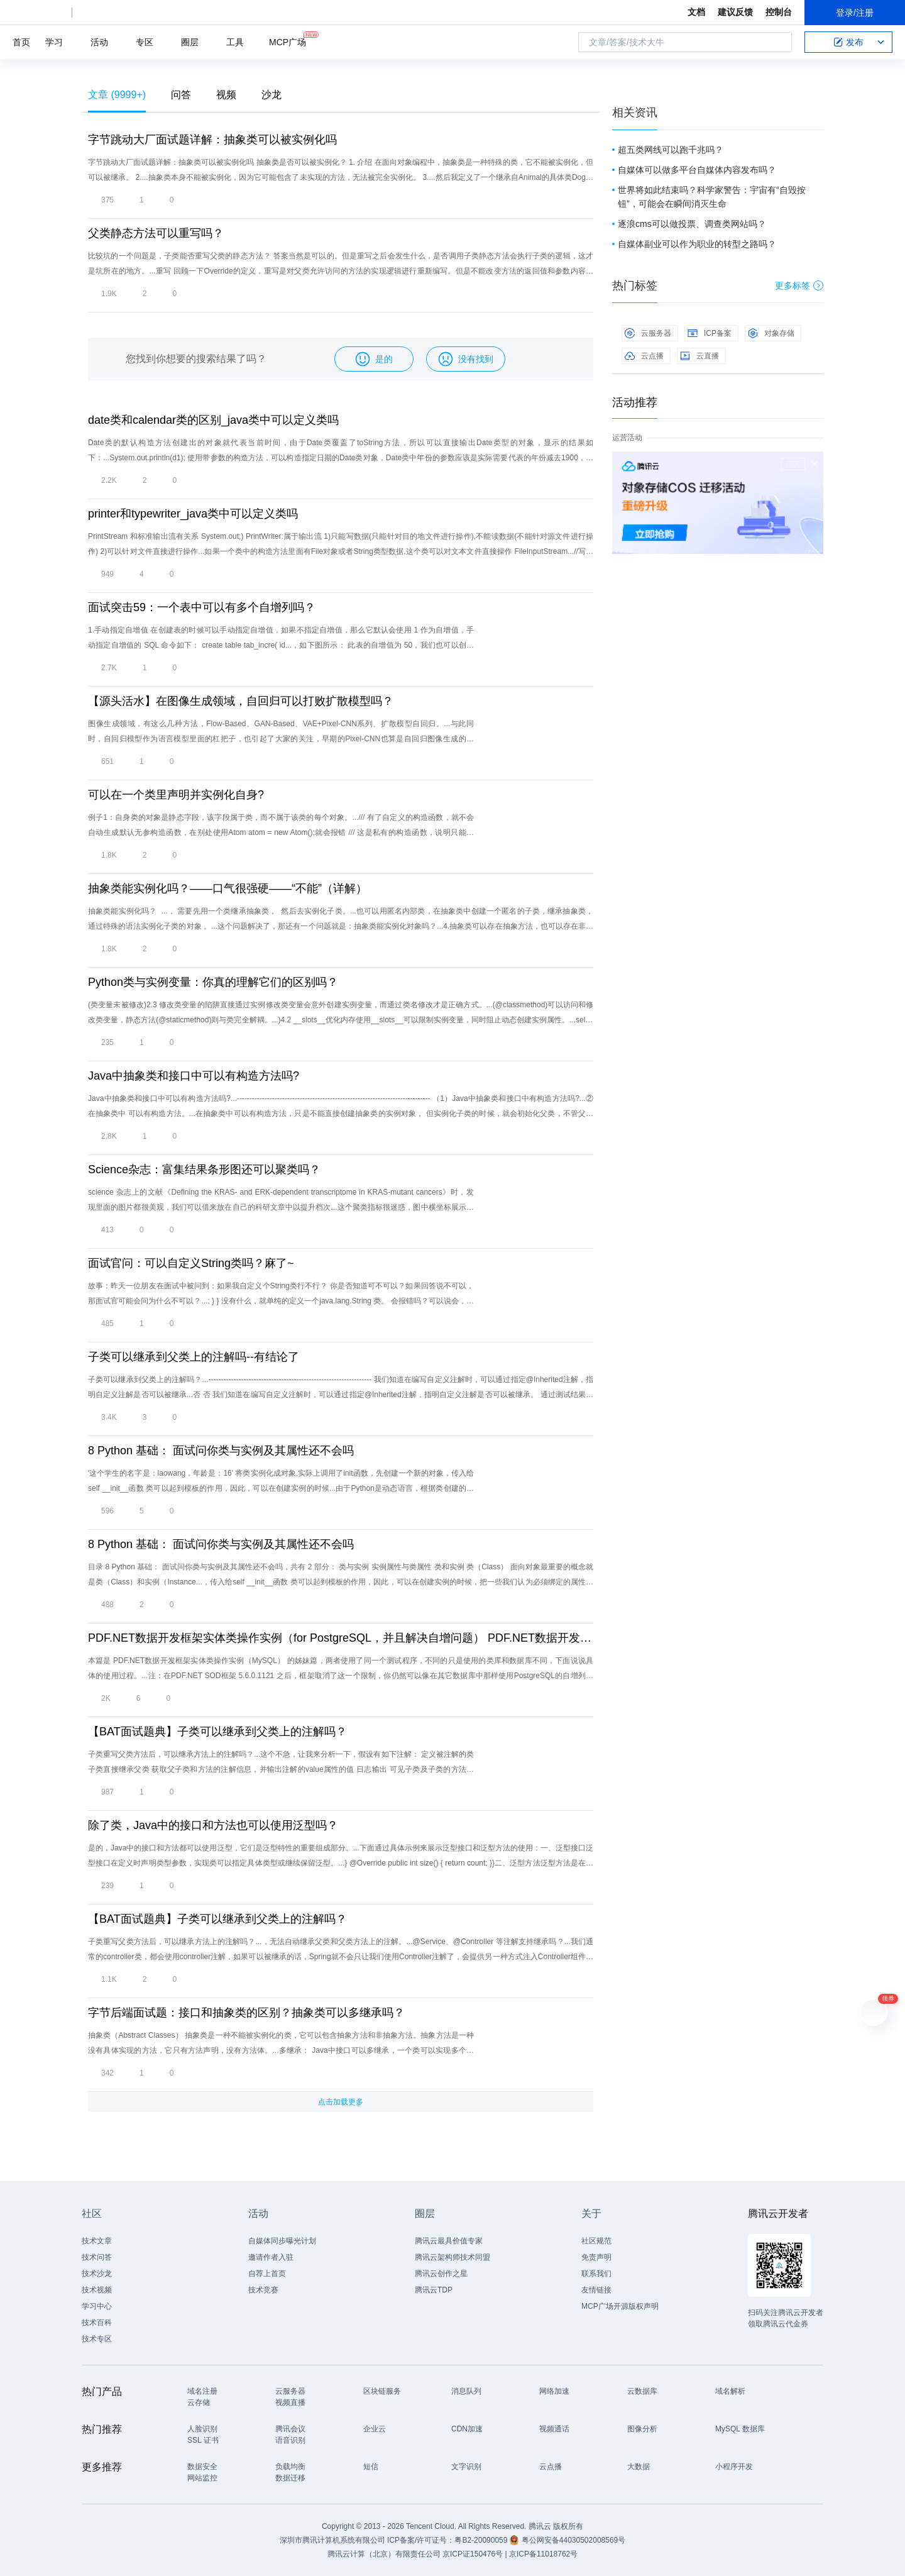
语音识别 (290, 2440)
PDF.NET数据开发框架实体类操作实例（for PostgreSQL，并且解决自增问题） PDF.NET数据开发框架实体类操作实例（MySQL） (340, 1638)
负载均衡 (290, 2466)
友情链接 (596, 2290)
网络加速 (554, 2391)
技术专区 (97, 2339)
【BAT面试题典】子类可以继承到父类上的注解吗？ (217, 1731)
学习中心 (97, 2306)
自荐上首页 (267, 2273)
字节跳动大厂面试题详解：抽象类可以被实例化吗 (212, 139)
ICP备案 (710, 333)
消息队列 (466, 2391)
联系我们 (596, 2273)
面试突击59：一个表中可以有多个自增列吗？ (201, 607)
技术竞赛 (263, 2290)
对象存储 (771, 333)
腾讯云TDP (433, 2290)
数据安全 (202, 2466)
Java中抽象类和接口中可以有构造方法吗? (193, 1076)
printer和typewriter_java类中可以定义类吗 (193, 513)
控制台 (778, 12)
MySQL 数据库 (740, 2428)
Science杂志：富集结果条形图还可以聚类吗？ (204, 1169)
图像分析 (642, 2428)
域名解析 (730, 2391)
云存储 (198, 2402)
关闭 (814, 464)
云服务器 (648, 333)
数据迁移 (290, 2478)
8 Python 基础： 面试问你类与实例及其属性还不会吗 (221, 1450)
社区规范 (596, 2240)
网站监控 (202, 2478)
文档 (696, 12)
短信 (370, 2466)
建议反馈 (735, 12)
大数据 (638, 2466)
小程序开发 (734, 2466)
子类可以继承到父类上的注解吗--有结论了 (193, 1357)
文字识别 (466, 2466)
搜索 (779, 42)
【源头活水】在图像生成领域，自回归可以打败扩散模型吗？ (240, 701)
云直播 (699, 356)
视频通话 (554, 2428)
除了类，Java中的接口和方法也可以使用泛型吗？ (213, 1825)
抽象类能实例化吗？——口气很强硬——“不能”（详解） (227, 888)
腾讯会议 (290, 2428)
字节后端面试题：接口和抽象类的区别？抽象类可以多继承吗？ (246, 2012)
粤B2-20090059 (481, 2540)
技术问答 (97, 2257)
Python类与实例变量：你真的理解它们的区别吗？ (213, 982)
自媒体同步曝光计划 (282, 2240)
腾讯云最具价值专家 (449, 2240)
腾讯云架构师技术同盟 (452, 2257)
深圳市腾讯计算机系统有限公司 (332, 2540)
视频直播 (290, 2402)
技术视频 (97, 2290)
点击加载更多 (340, 2102)
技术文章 (97, 2240)
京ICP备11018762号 (543, 2554)
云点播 (644, 356)
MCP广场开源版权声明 (620, 2306)
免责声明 (596, 2257)
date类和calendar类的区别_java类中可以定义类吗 (213, 420)
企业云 (374, 2428)
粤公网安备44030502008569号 (573, 2540)
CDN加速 (467, 2428)
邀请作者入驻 (270, 2257)
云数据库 (642, 2391)
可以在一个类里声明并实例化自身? (176, 794)
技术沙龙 (97, 2273)
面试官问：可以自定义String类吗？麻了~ (191, 1263)
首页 (21, 42)
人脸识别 (202, 2428)
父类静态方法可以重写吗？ (156, 233)
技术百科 (97, 2322)
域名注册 (202, 2391)
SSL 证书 (203, 2440)
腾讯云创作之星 (441, 2273)
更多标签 (799, 285)
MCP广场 (287, 41)
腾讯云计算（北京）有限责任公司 (384, 2554)
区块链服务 (382, 2391)
